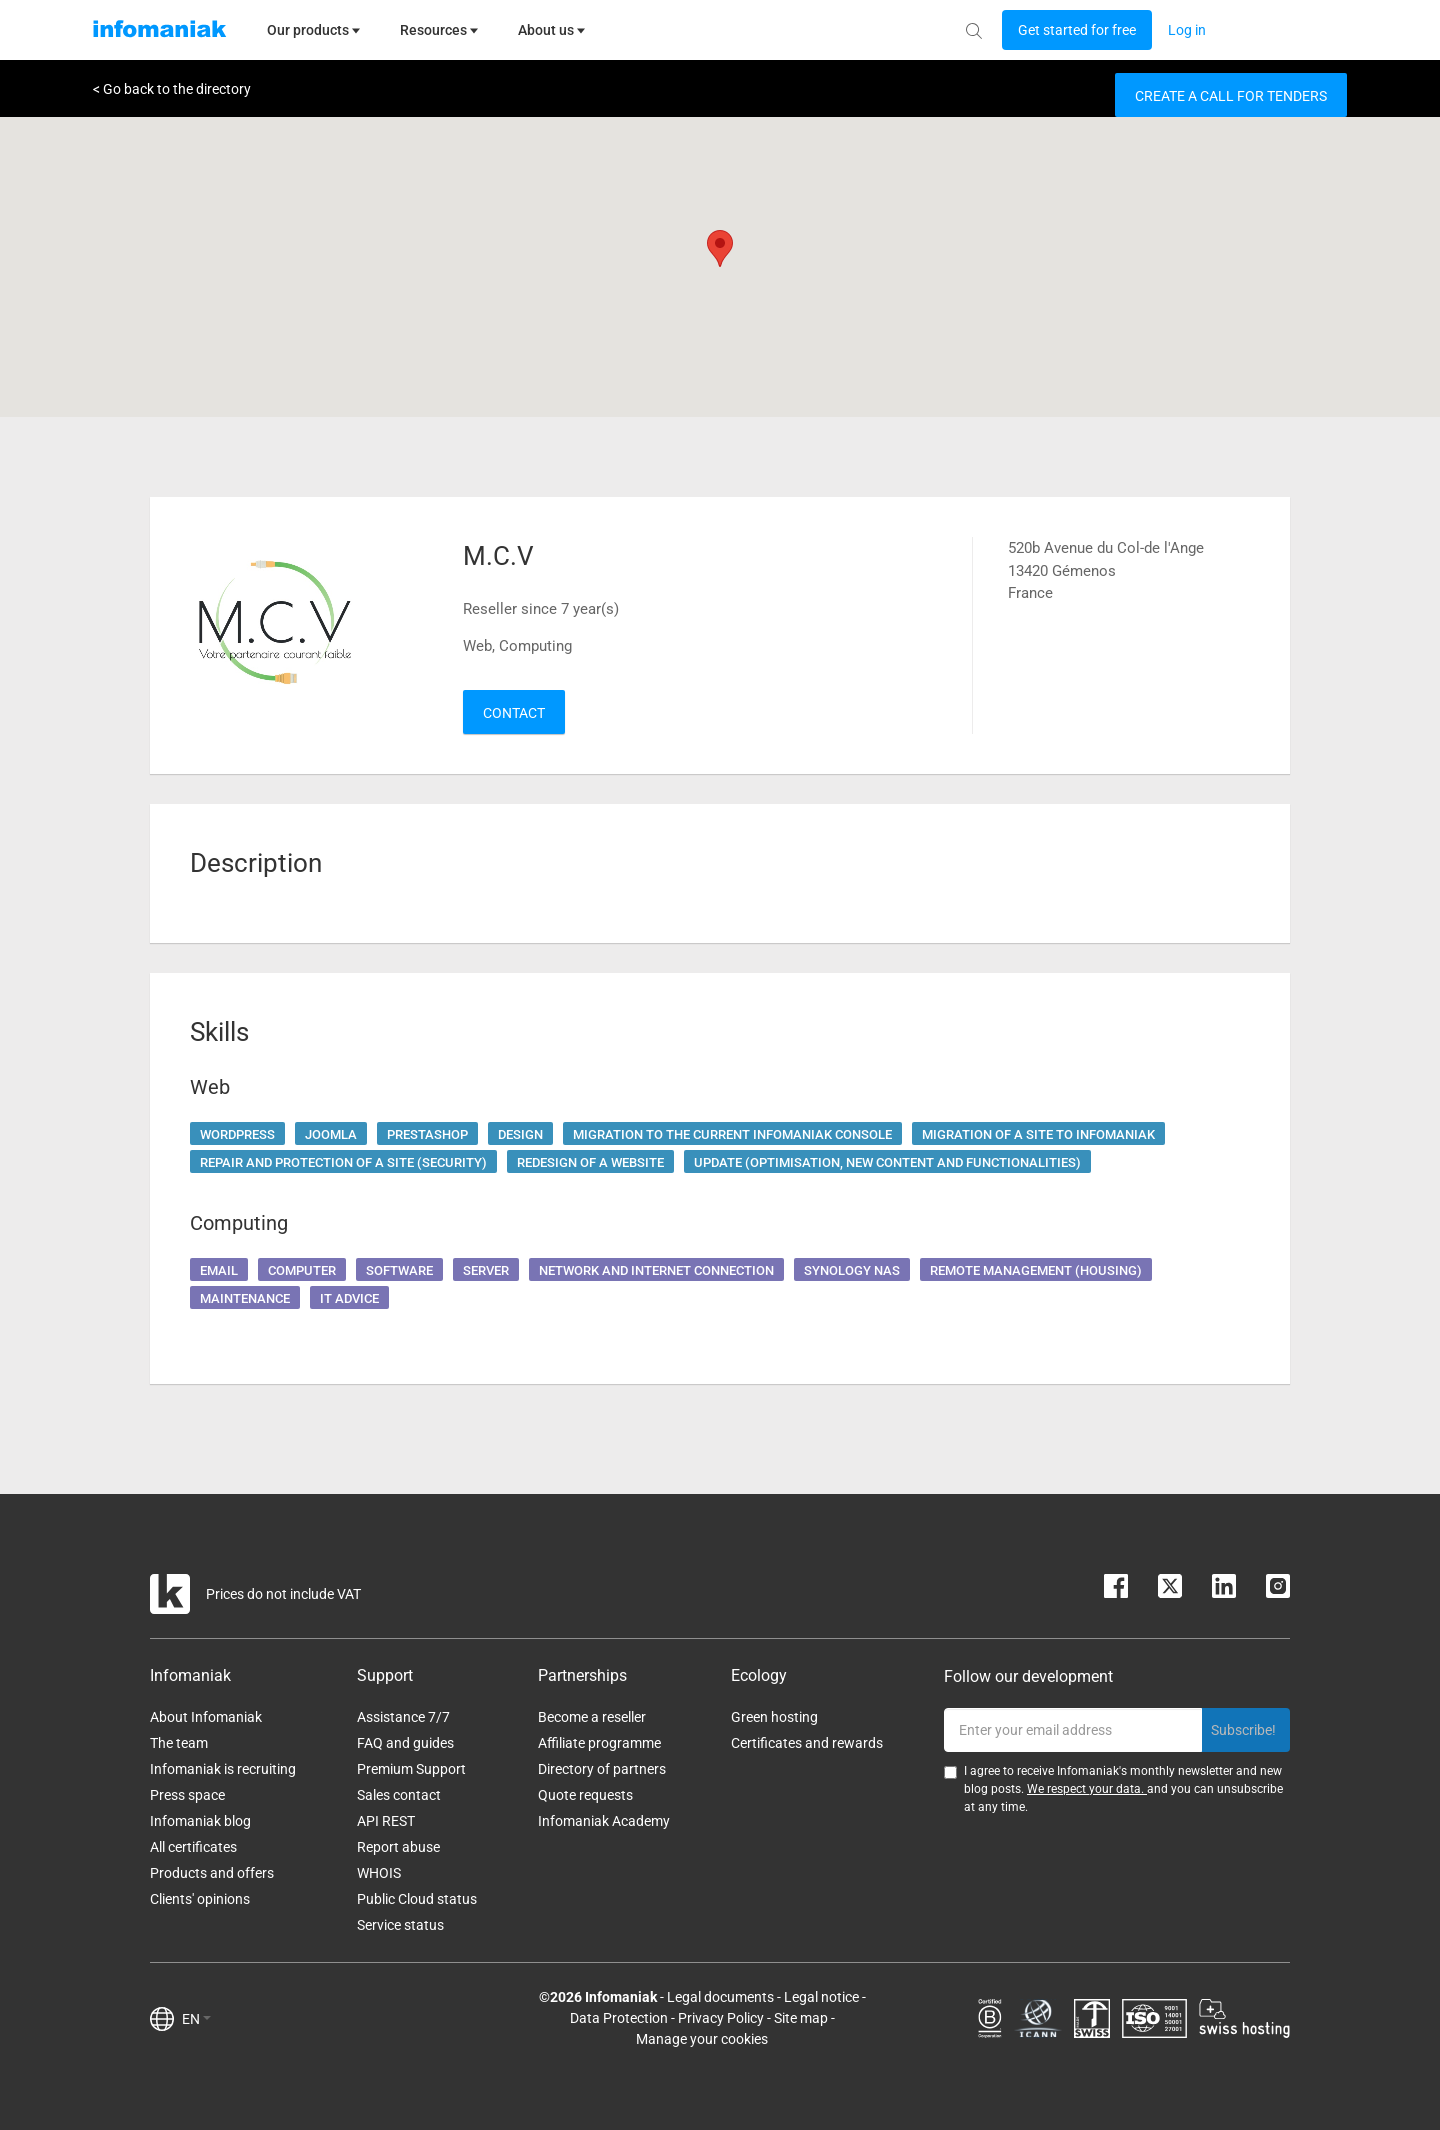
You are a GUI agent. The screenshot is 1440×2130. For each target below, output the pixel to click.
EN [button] (196, 2019)
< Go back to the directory (172, 89)
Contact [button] (514, 713)
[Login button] (1077, 30)
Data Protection (619, 2018)
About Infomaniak (206, 1717)
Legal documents (720, 1997)
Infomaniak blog (200, 1821)
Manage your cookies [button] (702, 2039)
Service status (400, 1925)
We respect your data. (1087, 1789)
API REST (386, 1821)
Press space (187, 1795)
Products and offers (212, 1873)
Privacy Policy (721, 2018)
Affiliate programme (599, 1743)
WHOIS (379, 1873)
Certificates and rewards (807, 1743)
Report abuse (398, 1847)
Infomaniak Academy (604, 1821)
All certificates (193, 1847)
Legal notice (821, 1997)
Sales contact (399, 1795)
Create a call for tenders (1231, 96)
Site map (801, 2018)
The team (179, 1743)
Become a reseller (592, 1717)
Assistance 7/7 (403, 1717)
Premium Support (411, 1769)
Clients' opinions (200, 1899)
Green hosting (774, 1717)
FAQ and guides (405, 1743)
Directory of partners (602, 1769)
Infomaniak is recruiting (223, 1769)
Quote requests (585, 1795)
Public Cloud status (417, 1899)
